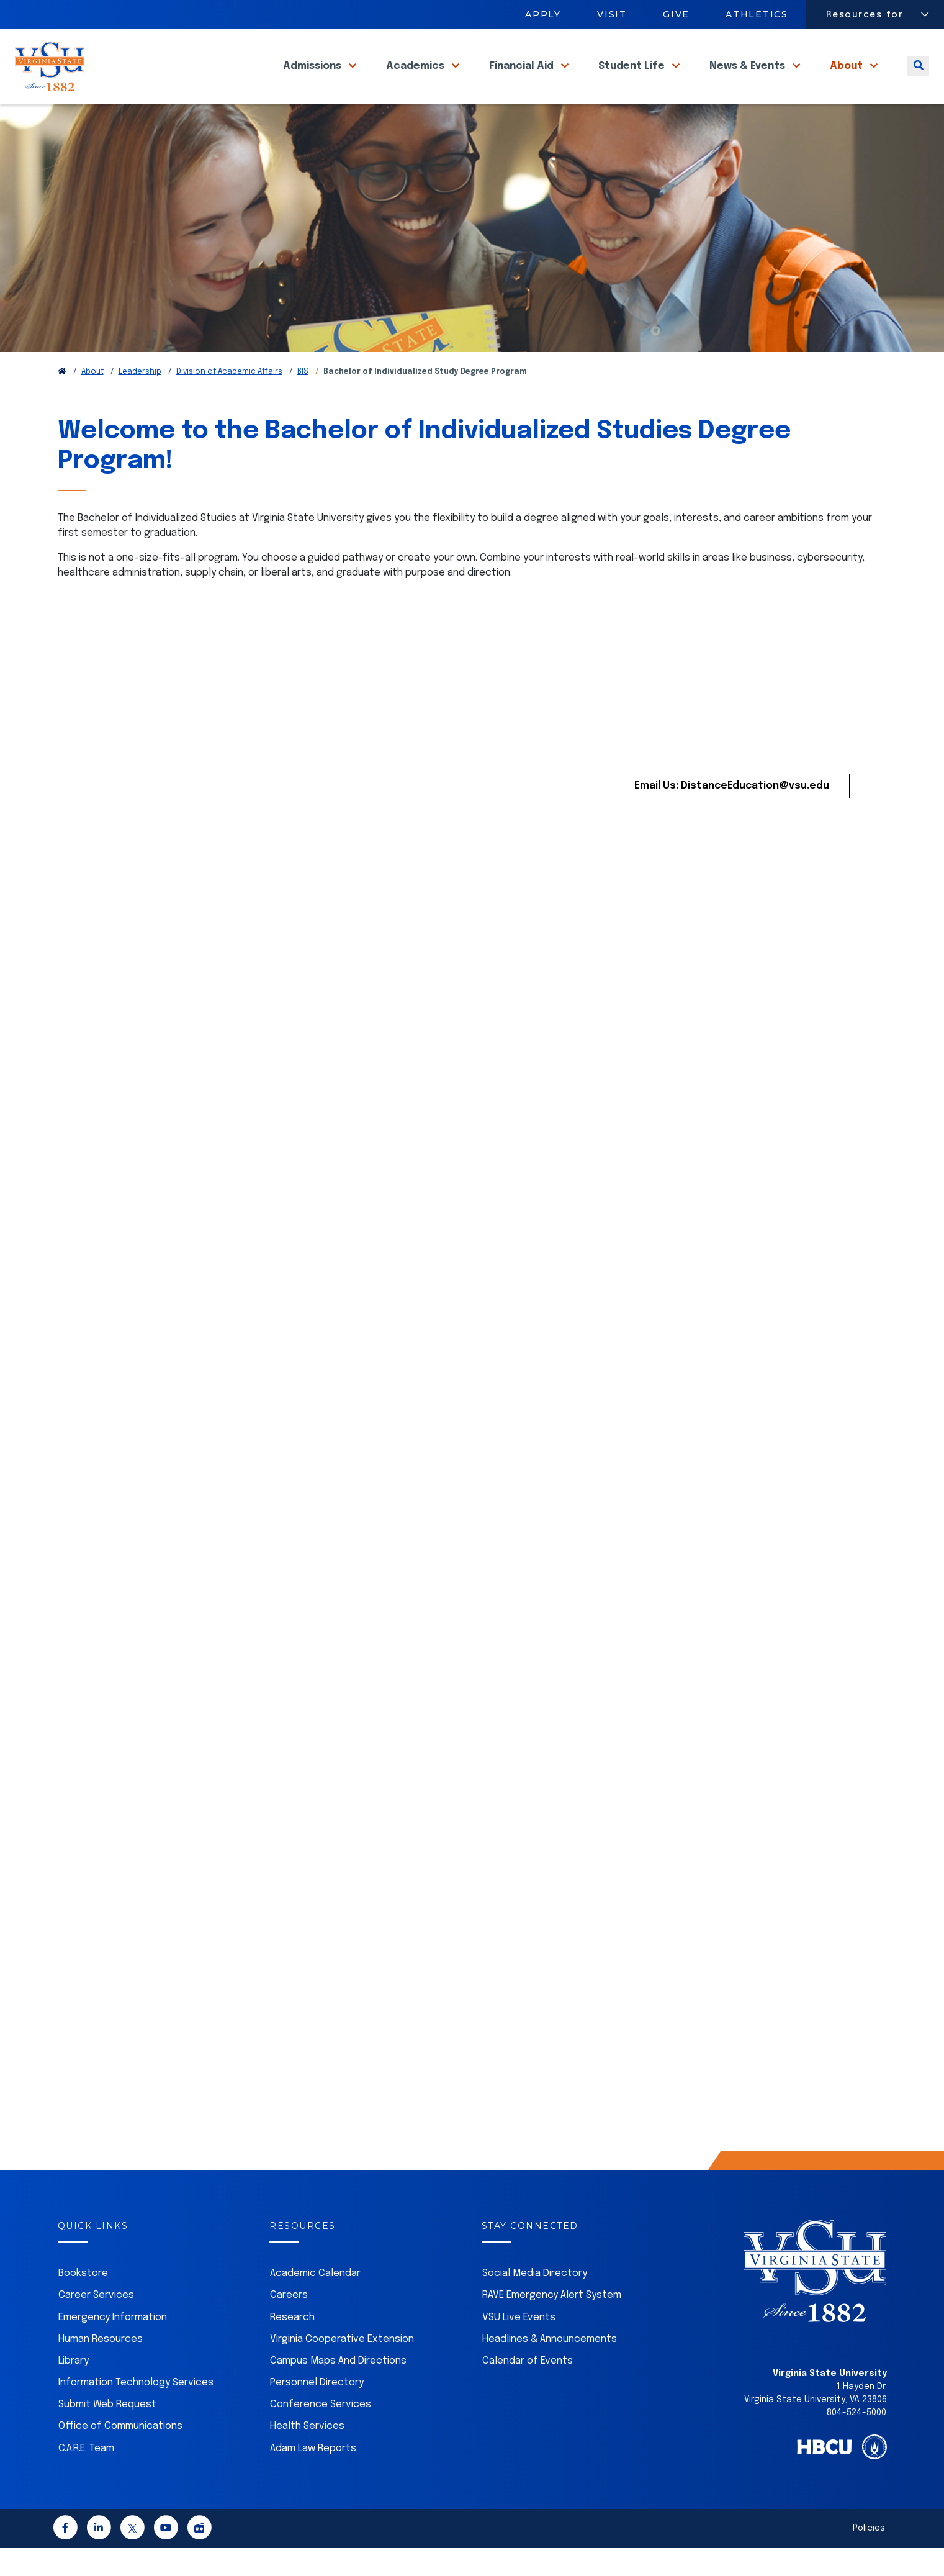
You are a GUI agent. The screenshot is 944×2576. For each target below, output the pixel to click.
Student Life (632, 80)
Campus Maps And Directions (338, 2389)
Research (292, 2345)
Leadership (140, 400)
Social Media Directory (534, 2301)
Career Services (96, 2323)
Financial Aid (522, 80)
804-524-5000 (856, 2440)
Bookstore (83, 2301)
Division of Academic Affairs (229, 400)
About (847, 80)
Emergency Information (112, 2345)
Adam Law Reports (313, 2476)
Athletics (757, 14)
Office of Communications (120, 2454)
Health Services (307, 2454)
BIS (302, 400)
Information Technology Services (136, 2410)
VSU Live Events (518, 2345)
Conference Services (320, 2432)
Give (676, 14)
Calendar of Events (527, 2389)
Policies (869, 2556)
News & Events (748, 80)
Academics (416, 80)
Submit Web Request (107, 2432)
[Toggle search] (918, 80)
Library (73, 2389)
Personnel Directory (317, 2410)
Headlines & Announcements (549, 2367)
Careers (289, 2323)
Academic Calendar (315, 2301)
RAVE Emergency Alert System (551, 2323)
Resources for (865, 15)
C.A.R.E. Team (86, 2476)
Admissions (313, 80)
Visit (612, 14)
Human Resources (100, 2367)
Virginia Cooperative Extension (342, 2367)
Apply (543, 14)
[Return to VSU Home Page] (62, 400)
